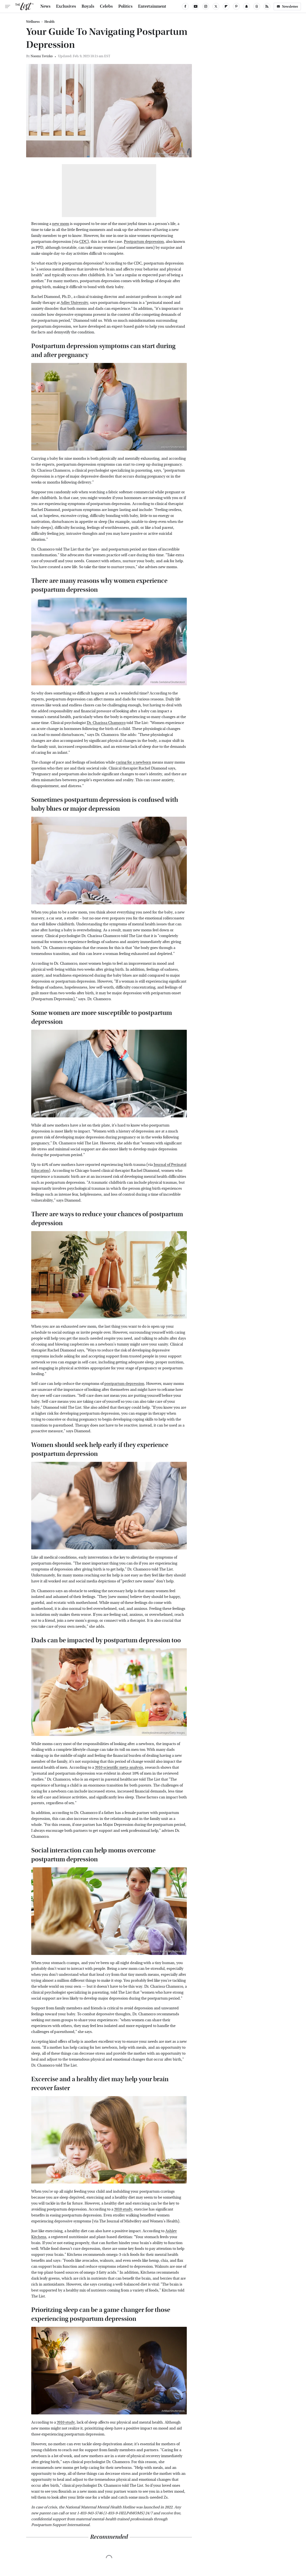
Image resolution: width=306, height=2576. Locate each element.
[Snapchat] (246, 6)
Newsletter (287, 6)
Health (49, 21)
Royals (88, 6)
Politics (125, 6)
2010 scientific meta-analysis (119, 1767)
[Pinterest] (236, 6)
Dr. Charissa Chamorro (106, 723)
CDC (83, 241)
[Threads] (256, 6)
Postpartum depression (144, 241)
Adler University (74, 302)
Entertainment (152, 6)
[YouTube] (195, 6)
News (45, 6)
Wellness (33, 21)
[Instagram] (205, 6)
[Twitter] (215, 6)
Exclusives (66, 6)
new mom (60, 224)
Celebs (106, 6)
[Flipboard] (226, 6)
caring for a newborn (133, 762)
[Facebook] (185, 6)
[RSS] (267, 6)
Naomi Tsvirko (42, 56)
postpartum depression (124, 1383)
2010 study (123, 2209)
